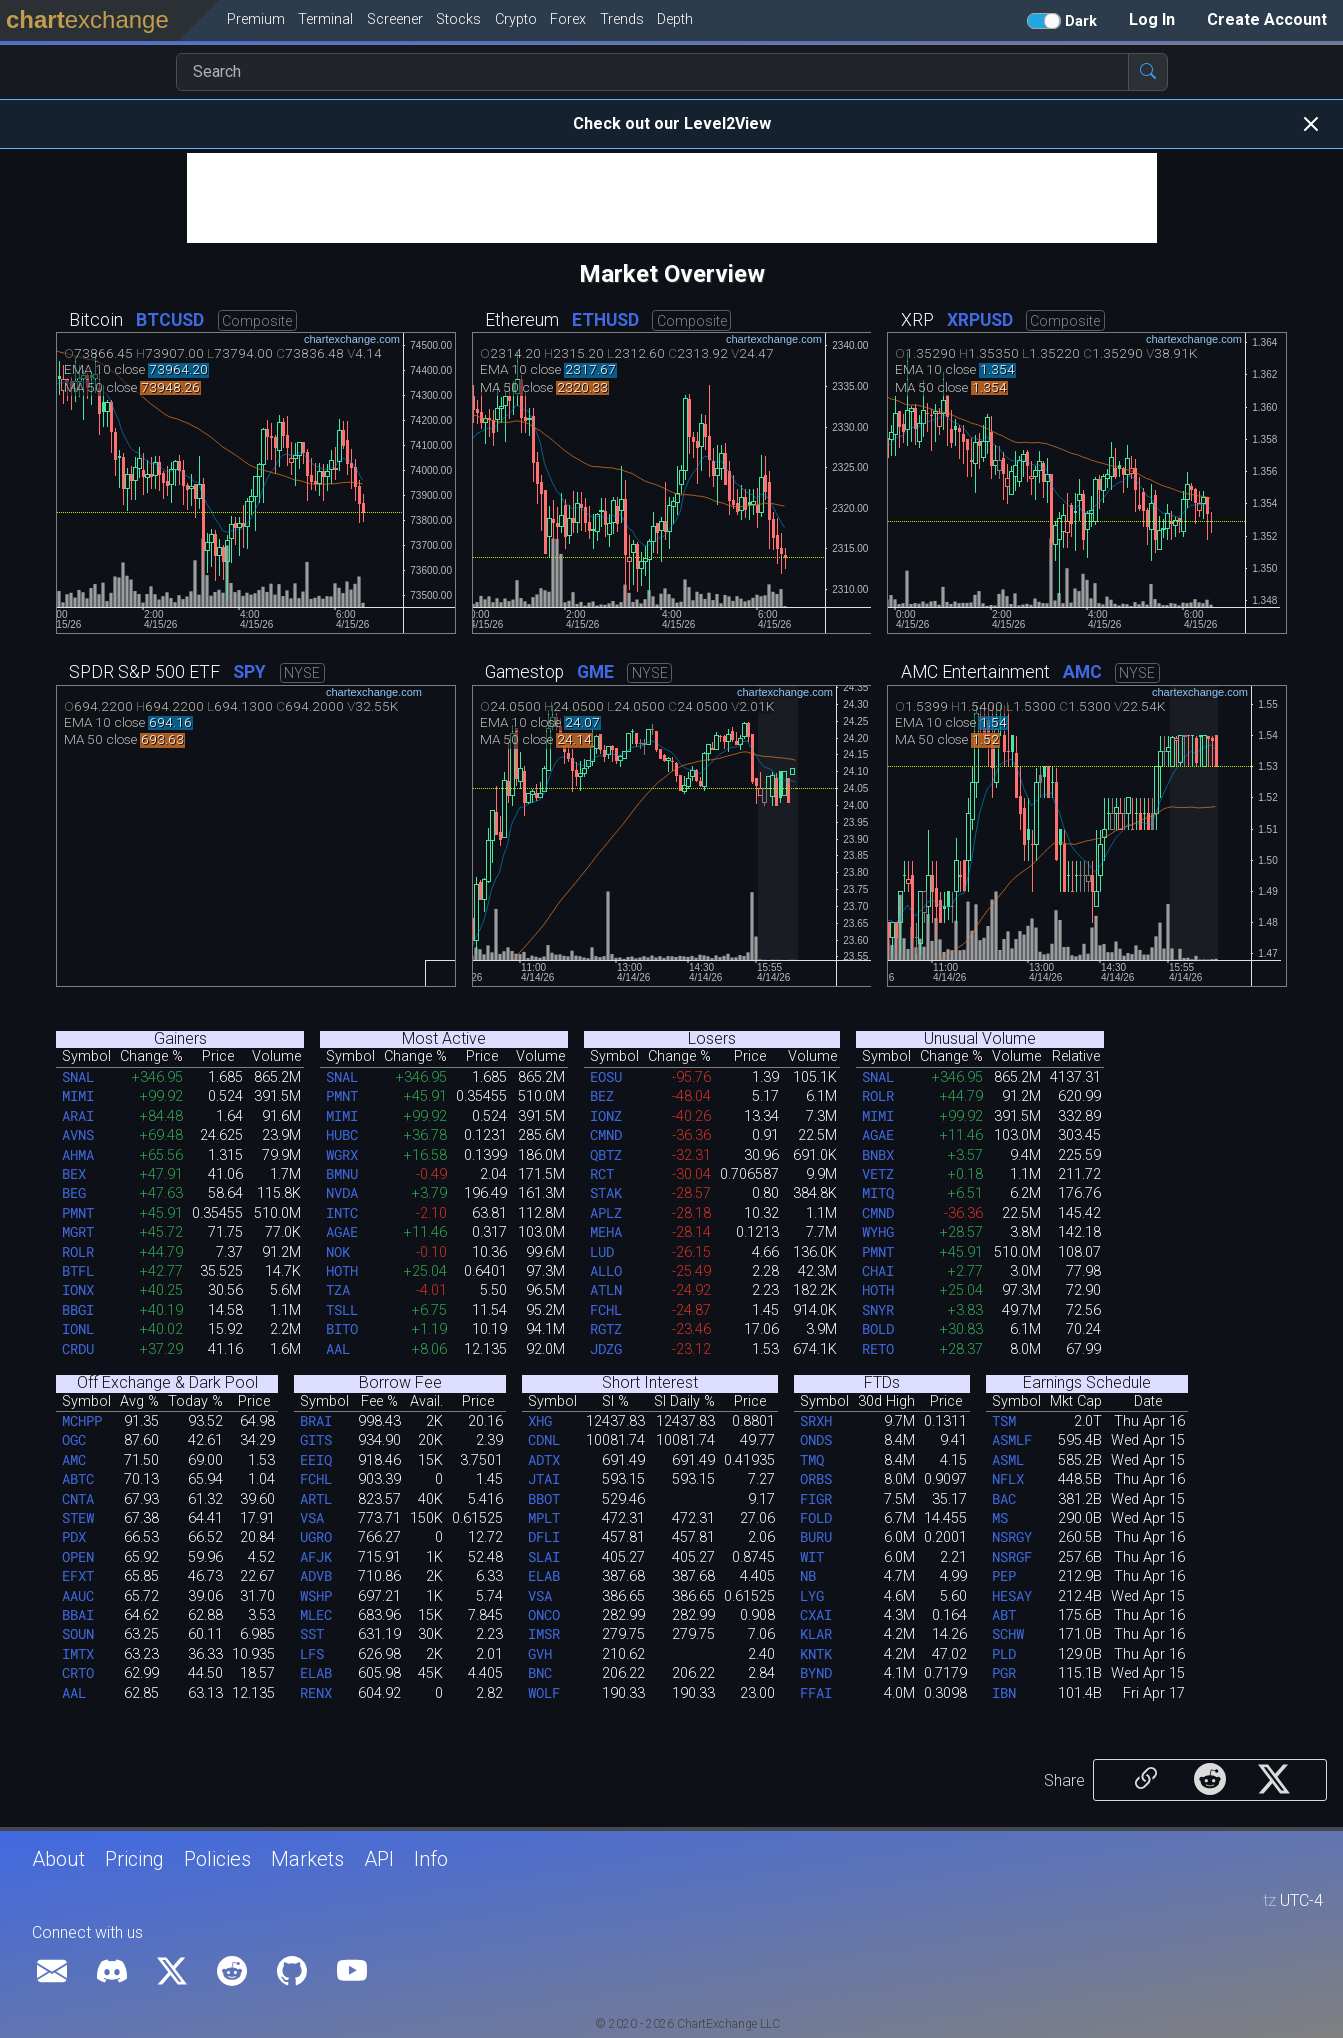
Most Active (444, 1039)
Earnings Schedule (1087, 1383)
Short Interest (650, 1383)
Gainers (180, 1039)
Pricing (134, 1859)
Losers (712, 1039)
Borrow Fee (400, 1383)
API (379, 1859)
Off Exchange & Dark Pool (167, 1383)
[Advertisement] (672, 198)
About (58, 1859)
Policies (217, 1859)
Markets (307, 1859)
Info (431, 1859)
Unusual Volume (980, 1039)
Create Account (1267, 19)
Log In (1152, 19)
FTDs (882, 1383)
